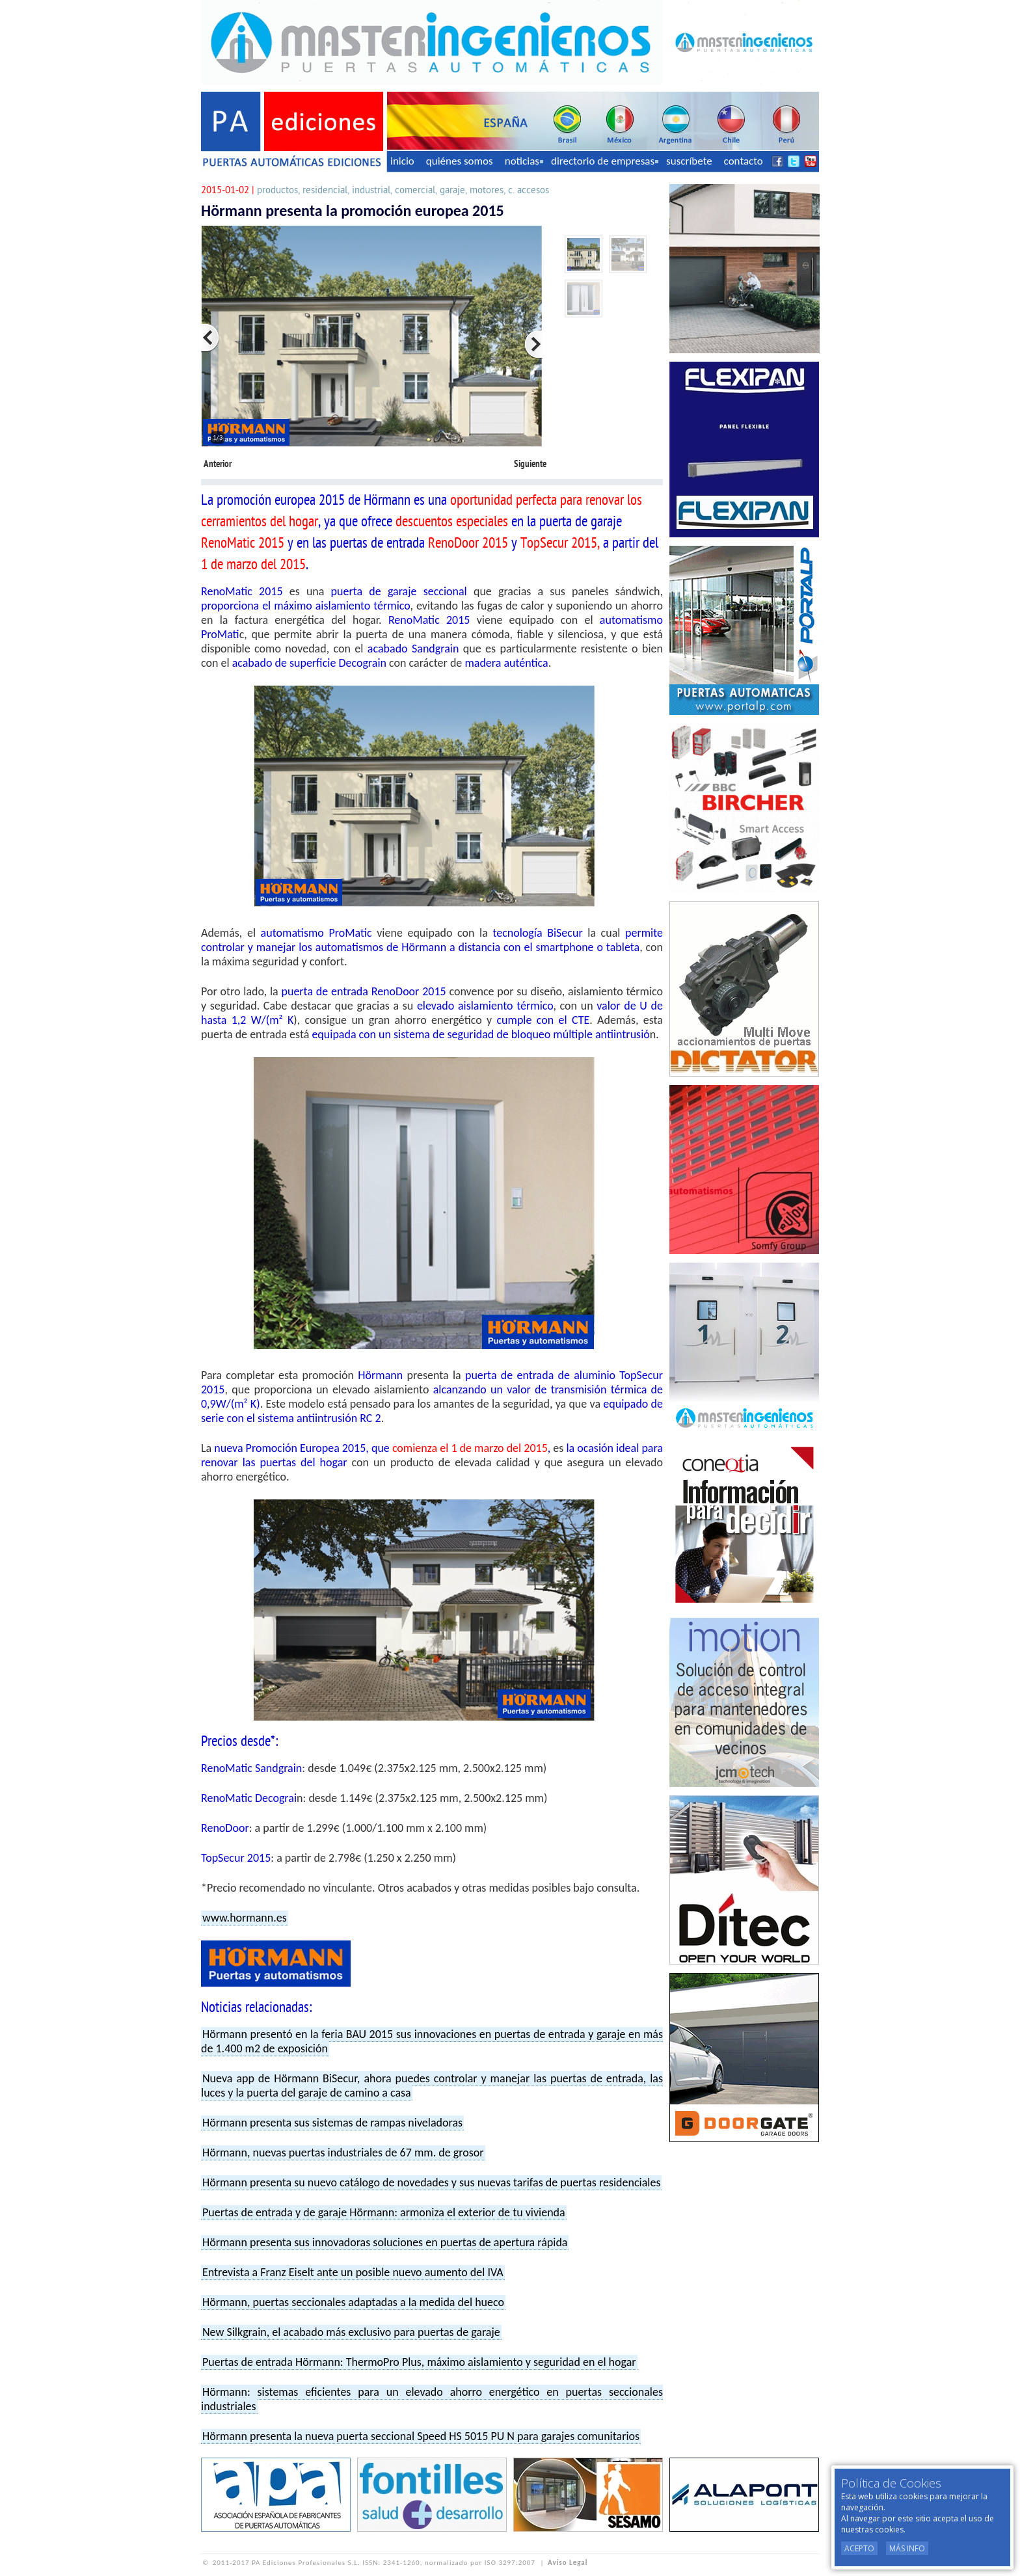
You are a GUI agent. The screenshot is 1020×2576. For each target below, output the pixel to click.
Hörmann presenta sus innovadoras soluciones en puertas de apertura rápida (384, 2242)
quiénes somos (459, 161)
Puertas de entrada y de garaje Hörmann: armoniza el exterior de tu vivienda (383, 2212)
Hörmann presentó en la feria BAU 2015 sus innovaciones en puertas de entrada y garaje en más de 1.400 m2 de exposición (432, 2041)
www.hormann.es (244, 1918)
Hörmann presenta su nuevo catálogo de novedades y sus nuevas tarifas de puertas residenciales (431, 2182)
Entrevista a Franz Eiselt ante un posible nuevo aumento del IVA (352, 2272)
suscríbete (689, 161)
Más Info (907, 2548)
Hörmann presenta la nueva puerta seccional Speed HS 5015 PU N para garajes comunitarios (420, 2436)
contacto (743, 161)
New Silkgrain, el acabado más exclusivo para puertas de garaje (351, 2332)
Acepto (859, 2548)
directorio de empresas (604, 161)
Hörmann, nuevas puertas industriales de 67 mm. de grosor (343, 2152)
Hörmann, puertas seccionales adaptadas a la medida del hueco (353, 2302)
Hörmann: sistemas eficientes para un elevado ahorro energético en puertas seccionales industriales (432, 2399)
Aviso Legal (567, 2562)
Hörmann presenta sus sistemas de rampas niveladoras (332, 2122)
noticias (524, 161)
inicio (402, 161)
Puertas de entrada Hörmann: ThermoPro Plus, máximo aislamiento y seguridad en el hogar (419, 2362)
